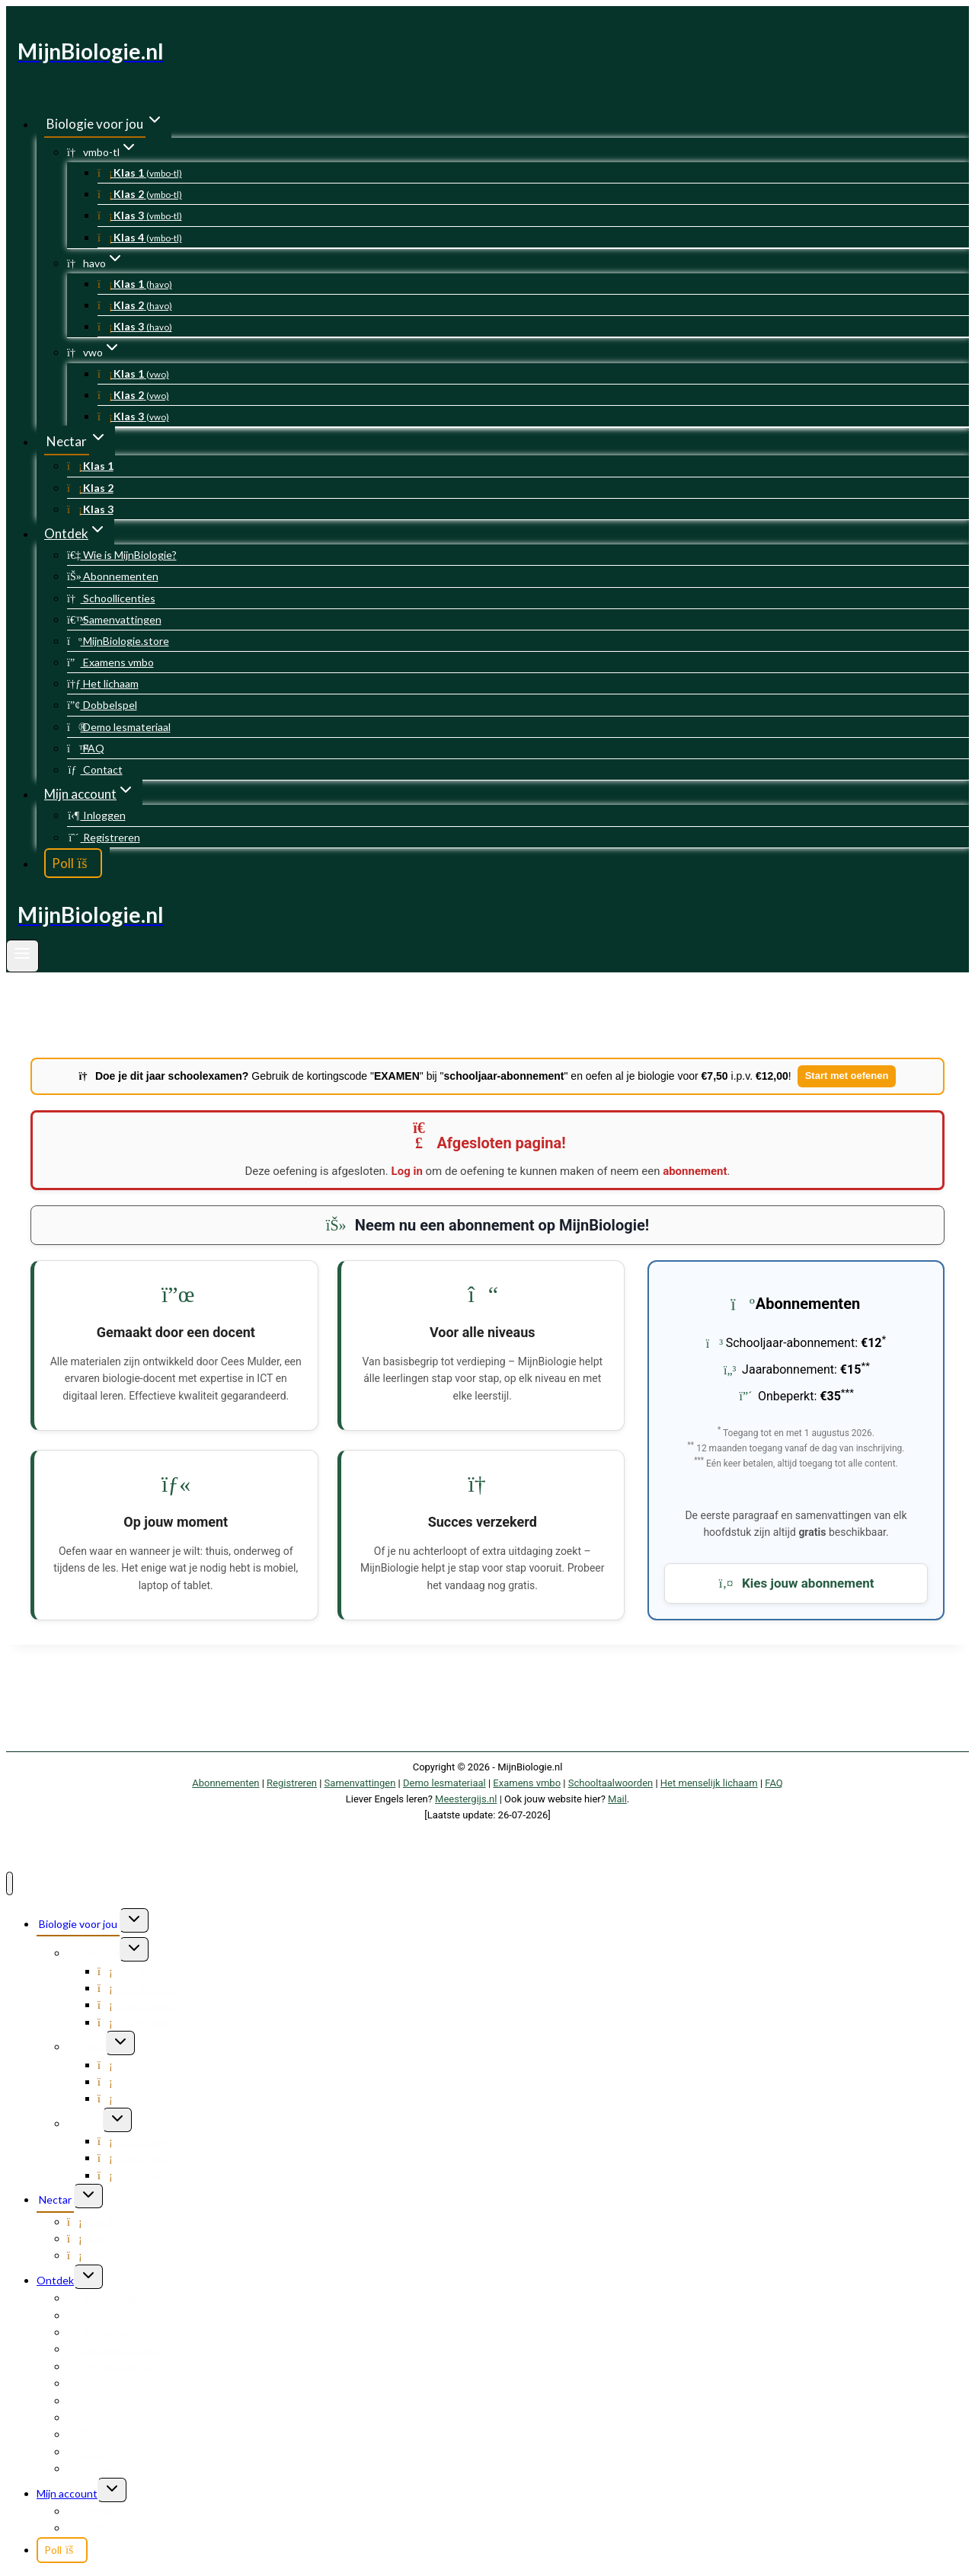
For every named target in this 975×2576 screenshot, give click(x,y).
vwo (85, 2123)
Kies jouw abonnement (796, 1583)
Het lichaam (103, 683)
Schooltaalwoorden (611, 1783)
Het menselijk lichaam (709, 1783)
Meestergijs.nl (466, 1799)
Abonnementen (112, 576)
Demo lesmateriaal (119, 726)
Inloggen (96, 815)
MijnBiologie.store (118, 640)
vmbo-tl (93, 1952)
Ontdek (55, 2280)
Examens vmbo (110, 662)
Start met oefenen (847, 1075)
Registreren (103, 837)
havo (86, 2046)
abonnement (695, 1171)
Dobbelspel (102, 704)
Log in (407, 1171)
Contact (95, 769)
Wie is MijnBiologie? (122, 554)
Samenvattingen (114, 619)
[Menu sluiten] (9, 1883)
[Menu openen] (22, 956)
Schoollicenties (111, 598)
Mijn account (67, 2493)
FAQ (85, 748)
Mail (617, 1799)
